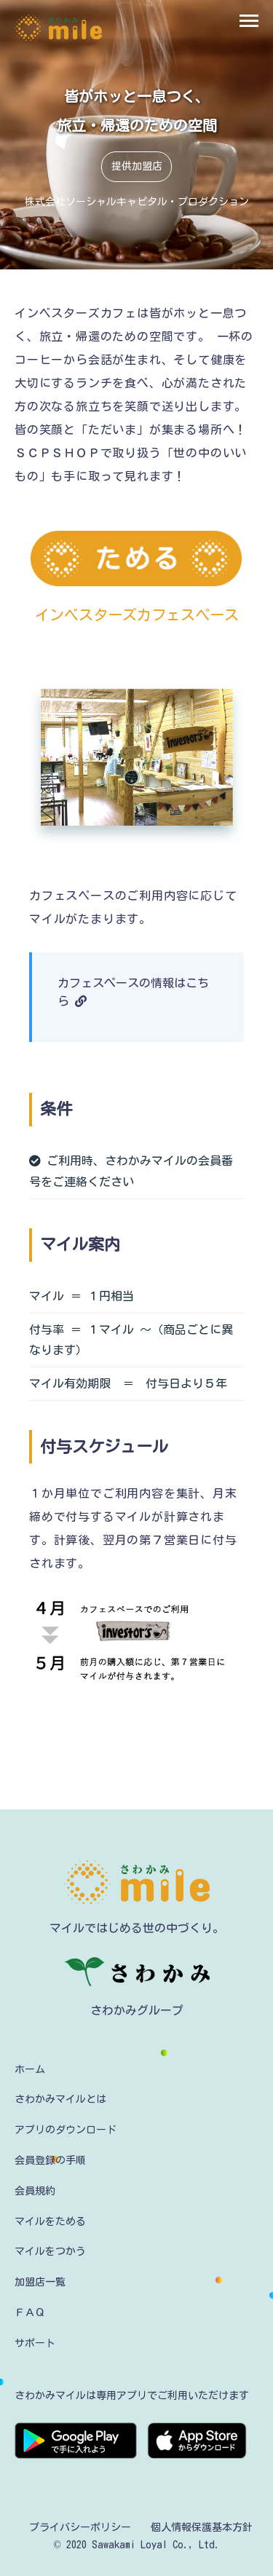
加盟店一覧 (40, 2282)
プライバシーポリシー (80, 2527)
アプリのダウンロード (65, 2130)
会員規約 (35, 2191)
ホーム (30, 2069)
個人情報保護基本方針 (202, 2527)
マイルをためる (50, 2221)
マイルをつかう (50, 2251)
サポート (35, 2343)
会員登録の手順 (50, 2160)
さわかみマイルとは (60, 2099)
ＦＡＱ (30, 2312)
